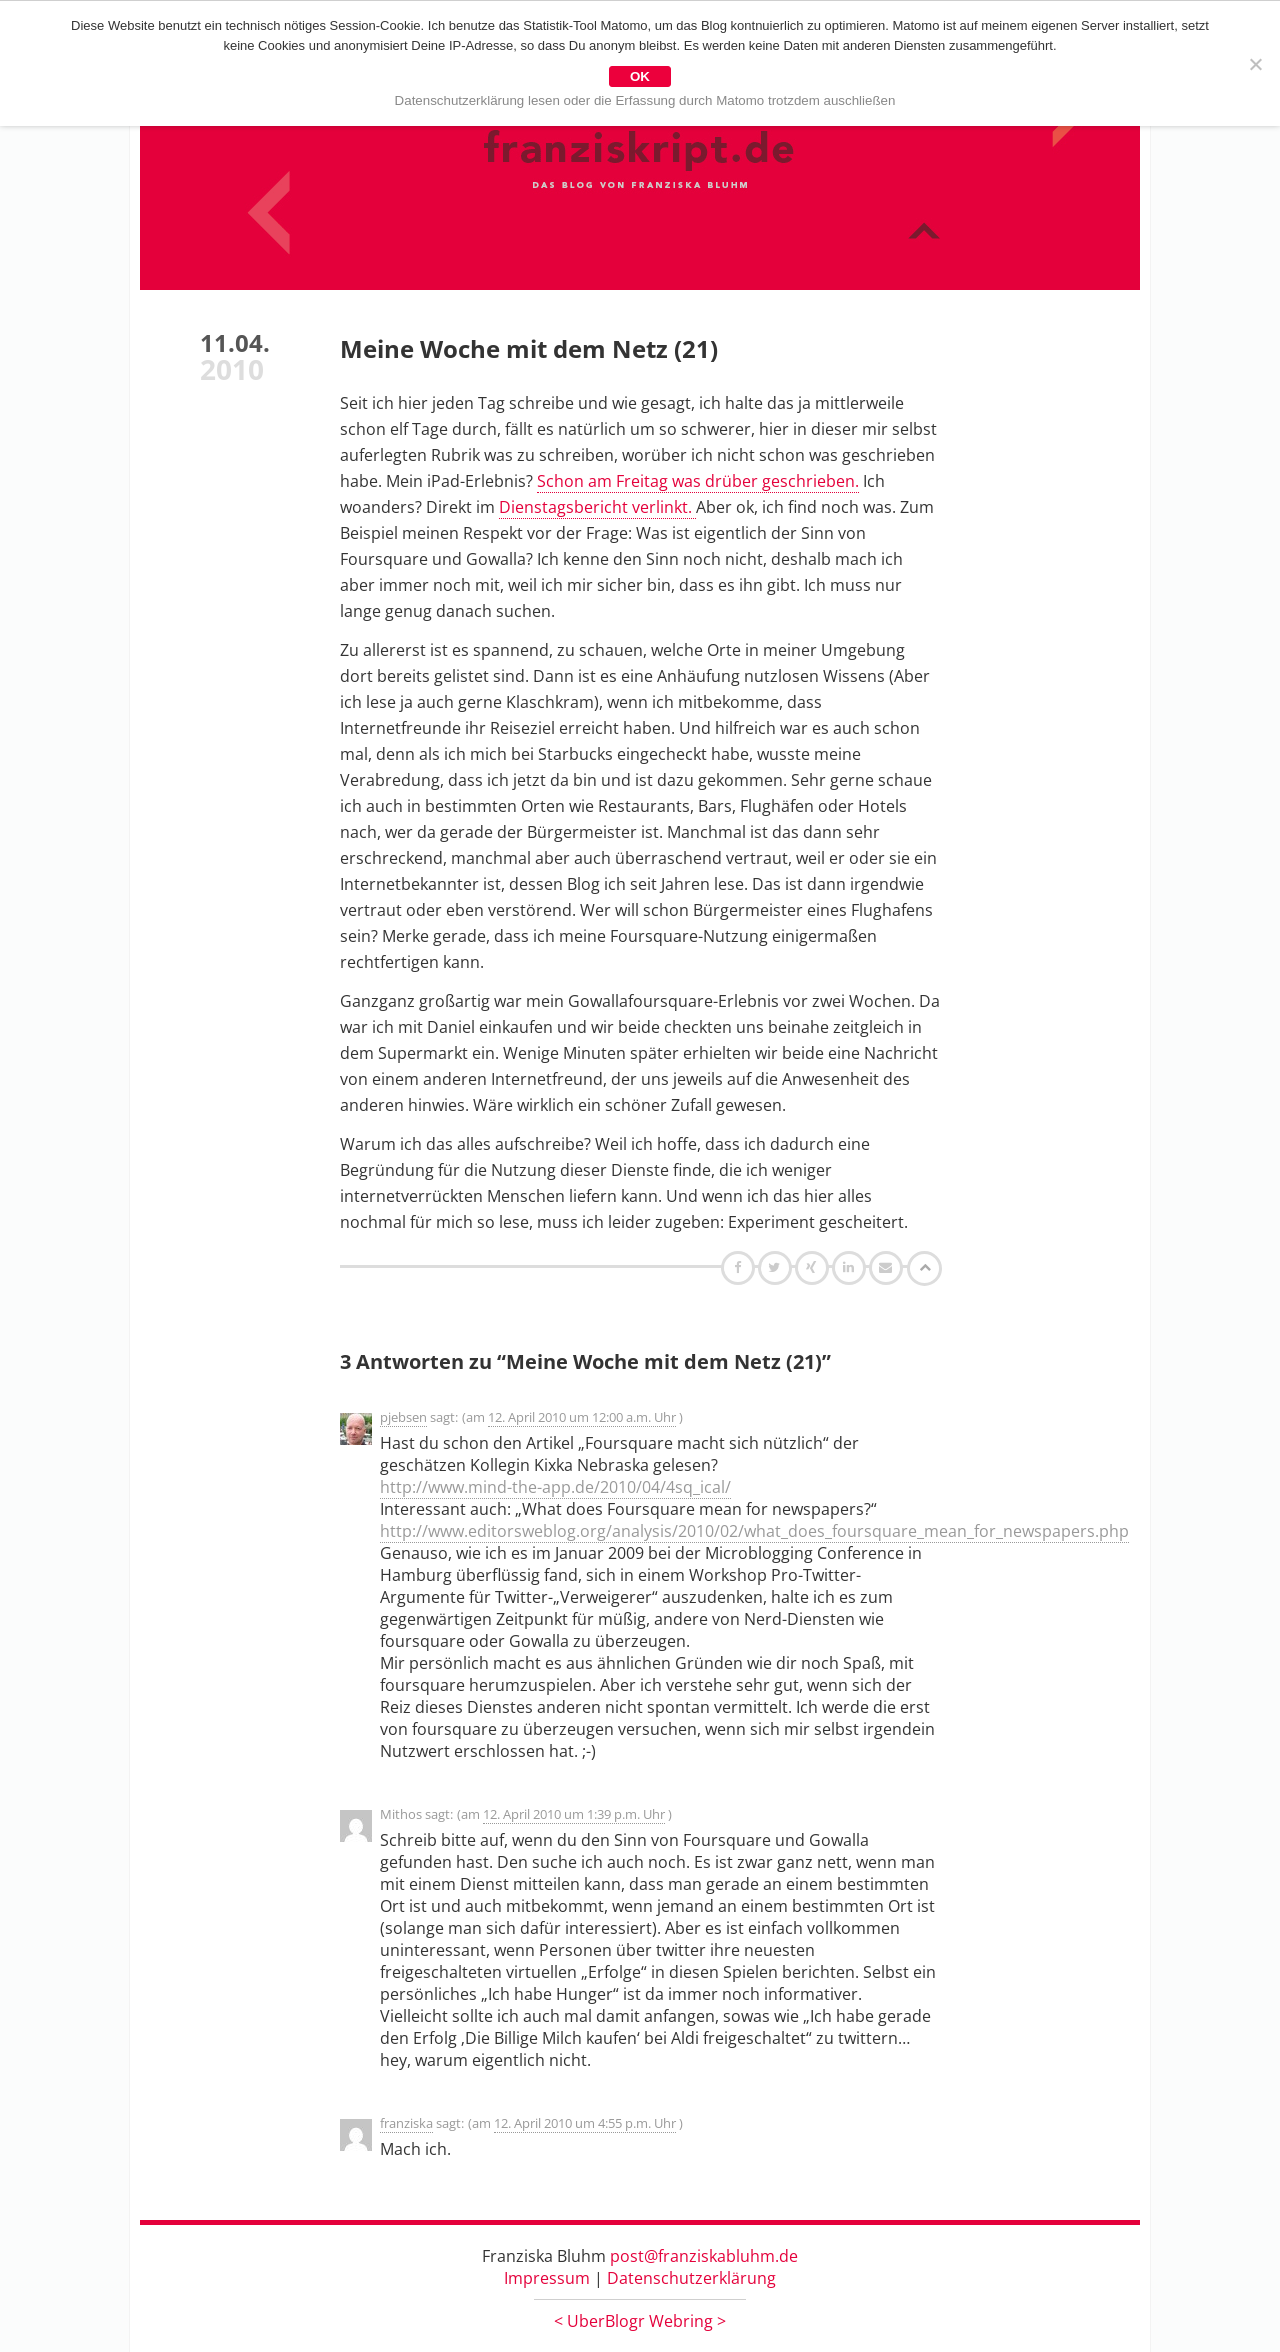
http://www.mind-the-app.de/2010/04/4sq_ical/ (555, 1487)
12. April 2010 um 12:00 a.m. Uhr (582, 1417)
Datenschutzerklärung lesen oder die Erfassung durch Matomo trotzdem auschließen (645, 100)
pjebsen (403, 1417)
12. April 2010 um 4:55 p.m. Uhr (585, 2123)
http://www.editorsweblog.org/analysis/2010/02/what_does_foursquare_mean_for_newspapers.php (754, 1531)
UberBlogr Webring (640, 2321)
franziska (406, 2123)
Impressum (547, 2278)
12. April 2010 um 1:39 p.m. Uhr (574, 1814)
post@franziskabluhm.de (704, 2256)
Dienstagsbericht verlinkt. (597, 507)
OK (640, 76)
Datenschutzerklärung (691, 2278)
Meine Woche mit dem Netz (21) (529, 348)
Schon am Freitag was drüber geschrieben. (698, 481)
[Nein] (1255, 64)
